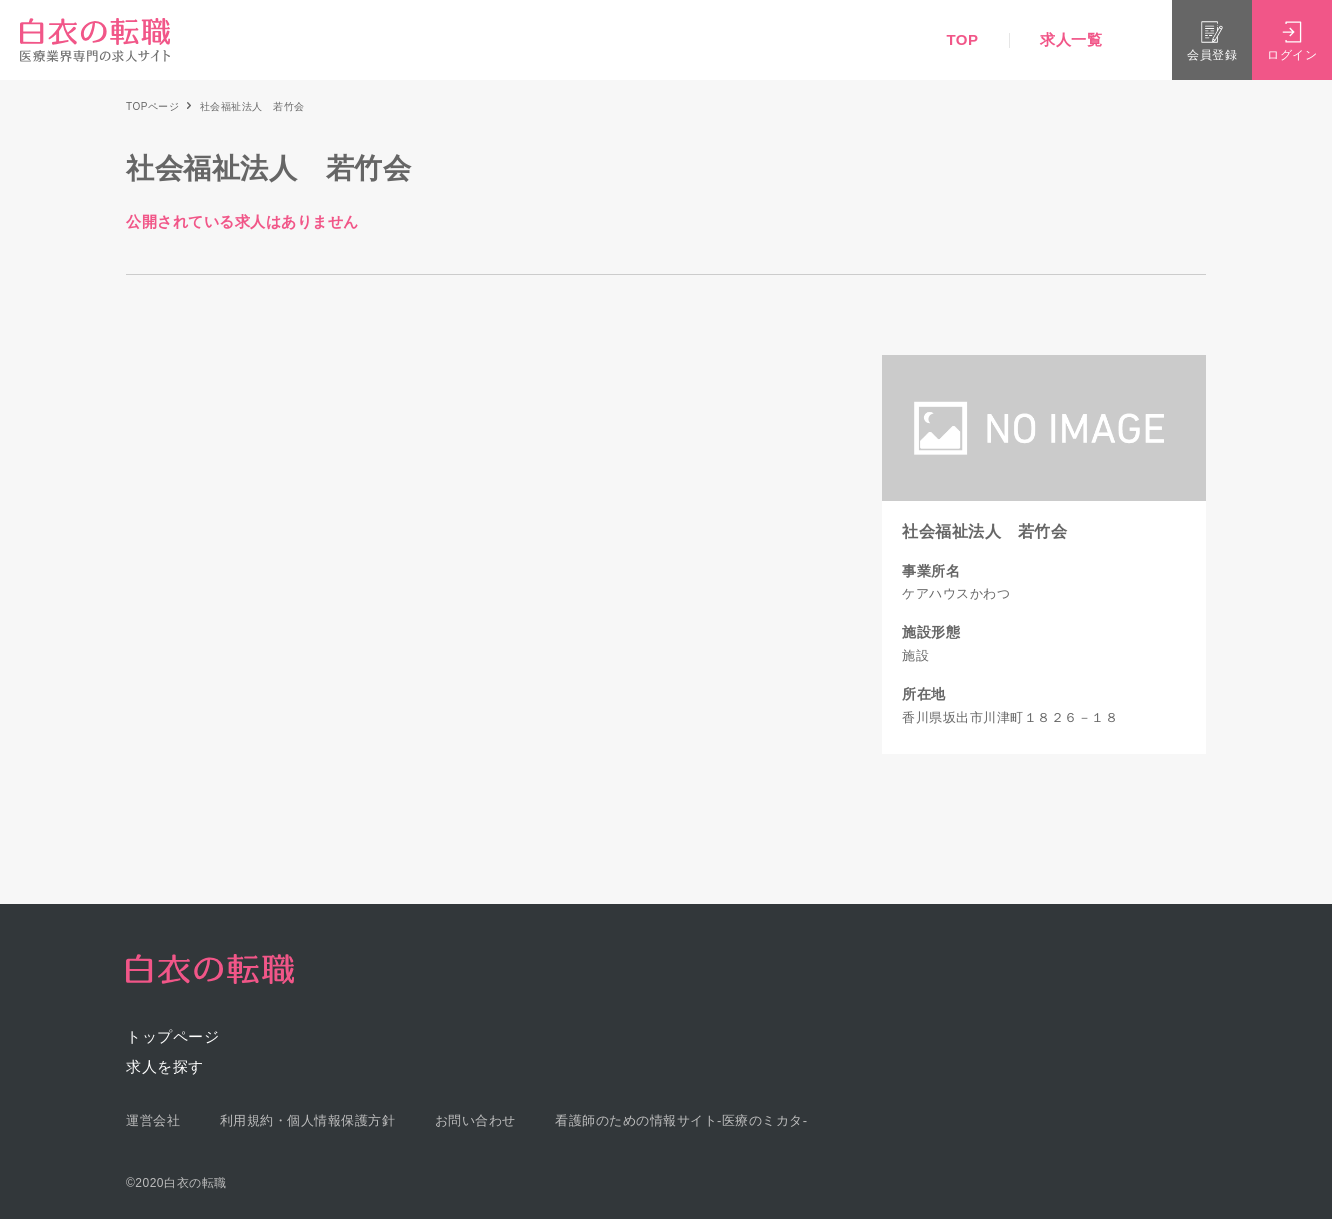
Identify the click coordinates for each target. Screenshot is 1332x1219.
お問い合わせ (475, 1120)
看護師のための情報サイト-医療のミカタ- (681, 1120)
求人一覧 (1071, 39)
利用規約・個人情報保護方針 (308, 1120)
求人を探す (165, 1066)
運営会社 (153, 1120)
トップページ (172, 1036)
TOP (962, 39)
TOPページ (152, 106)
